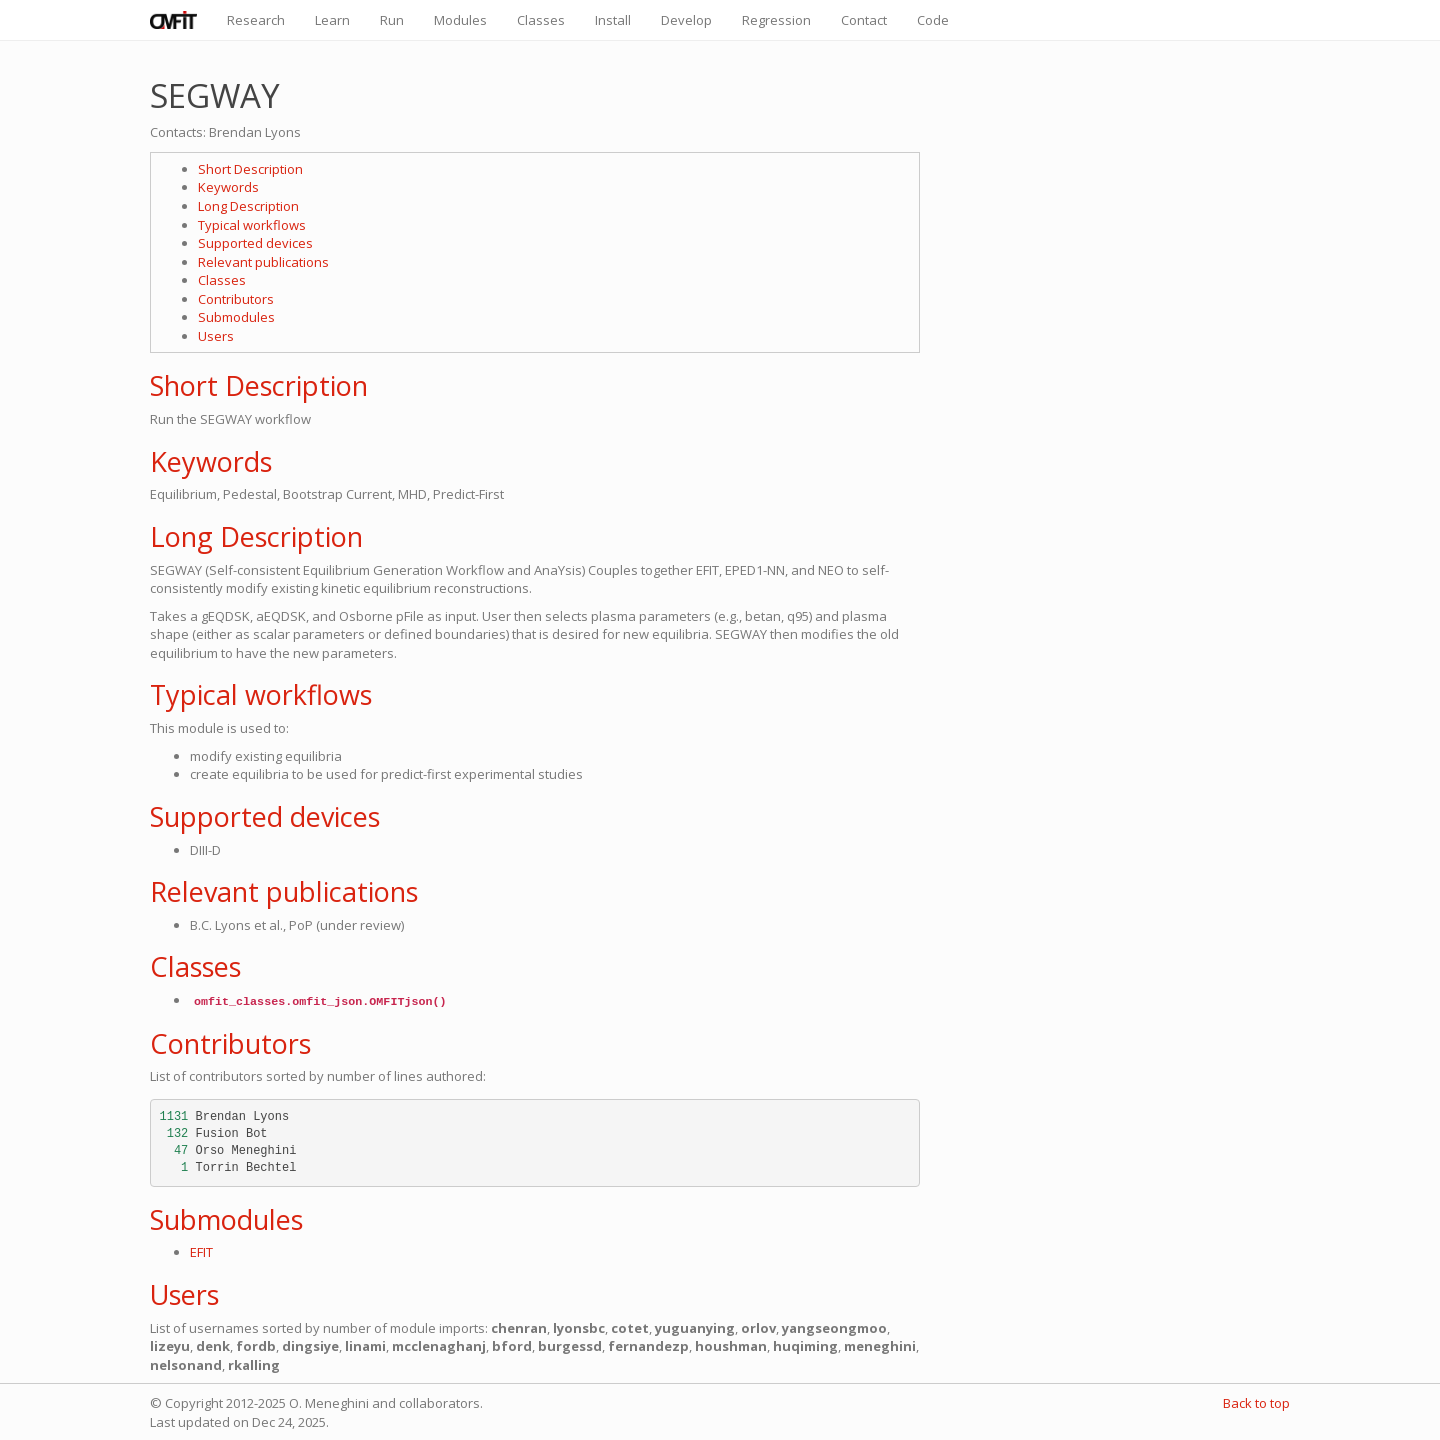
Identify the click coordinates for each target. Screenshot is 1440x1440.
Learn (332, 20)
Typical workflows (252, 225)
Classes (541, 20)
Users (216, 336)
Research (256, 20)
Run (392, 20)
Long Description (248, 206)
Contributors (236, 299)
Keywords (228, 187)
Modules (460, 20)
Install (613, 20)
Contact (864, 20)
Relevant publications (263, 262)
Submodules (236, 317)
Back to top (1256, 1403)
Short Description (250, 169)
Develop (686, 20)
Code (933, 20)
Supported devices (255, 243)
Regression (776, 20)
